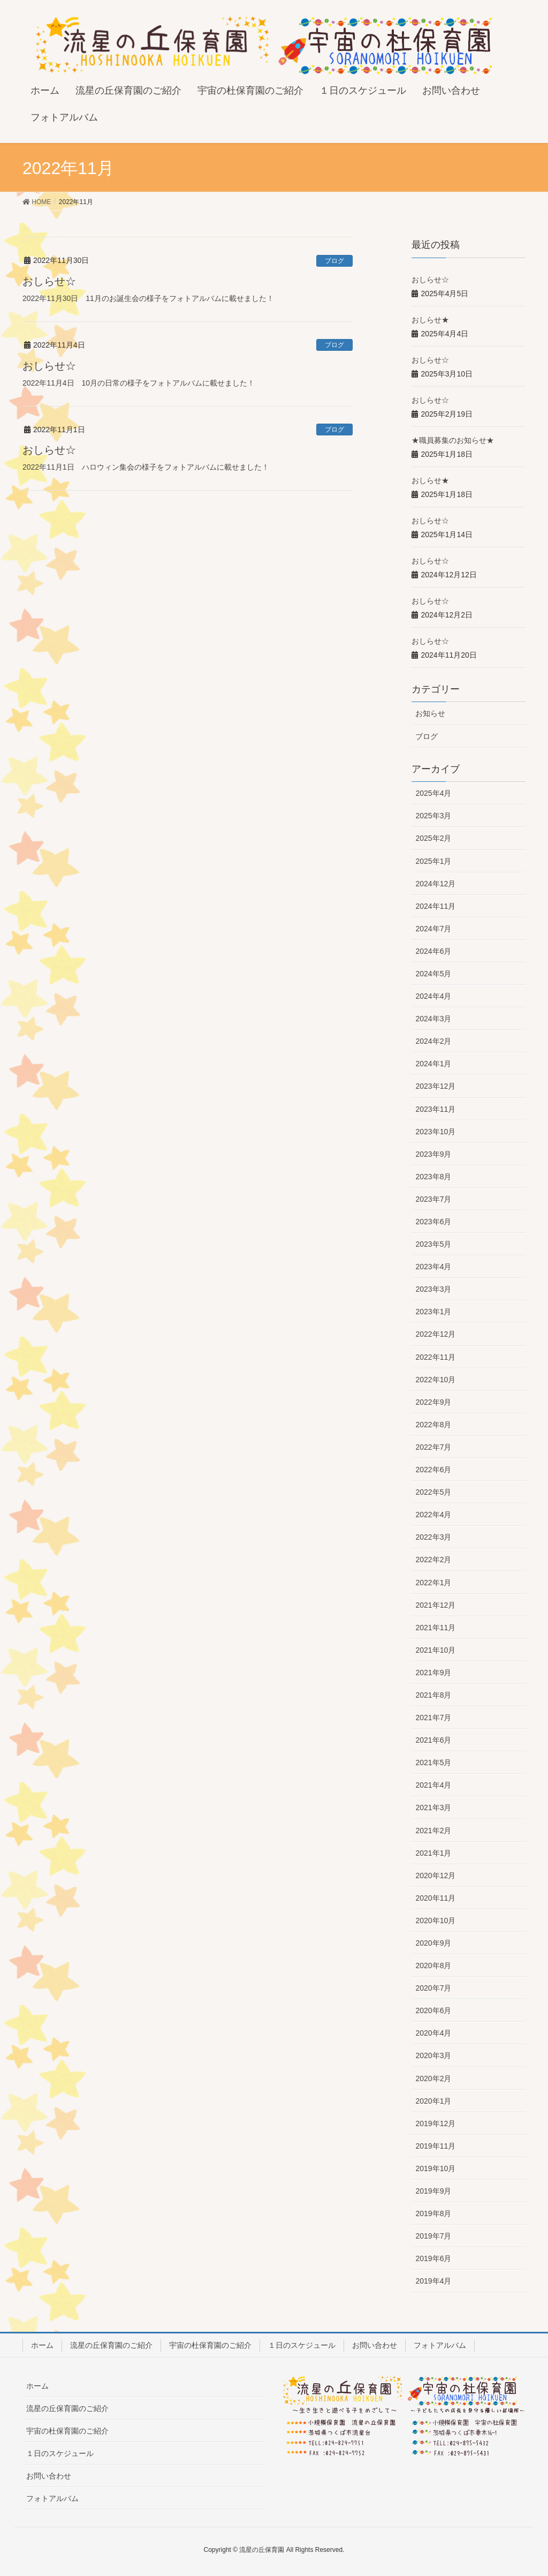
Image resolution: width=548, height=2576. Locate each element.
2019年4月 (433, 2281)
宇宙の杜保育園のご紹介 (210, 2345)
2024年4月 (433, 996)
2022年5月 (433, 1492)
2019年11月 (435, 2146)
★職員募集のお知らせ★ (453, 440)
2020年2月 (433, 2078)
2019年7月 (433, 2236)
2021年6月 (433, 1740)
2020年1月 (433, 2101)
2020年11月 (435, 1898)
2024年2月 (433, 1041)
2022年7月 (433, 1447)
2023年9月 (433, 1154)
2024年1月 (433, 1063)
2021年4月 (433, 1785)
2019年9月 (433, 2191)
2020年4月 (433, 2033)
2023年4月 (433, 1266)
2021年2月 (433, 1830)
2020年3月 (433, 2055)
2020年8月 (433, 1965)
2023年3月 (433, 1289)
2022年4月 (433, 1514)
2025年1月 (433, 861)
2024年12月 (435, 883)
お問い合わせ (374, 2345)
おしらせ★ (430, 319)
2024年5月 (433, 973)
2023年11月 (435, 1109)
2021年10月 (435, 1650)
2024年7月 (433, 928)
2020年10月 (435, 1920)
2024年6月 (433, 951)
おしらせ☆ (49, 281)
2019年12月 (435, 2123)
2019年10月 (435, 2168)
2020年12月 (435, 1875)
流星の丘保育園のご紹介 (111, 2345)
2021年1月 (433, 1853)
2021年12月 (435, 1605)
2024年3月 (433, 1018)
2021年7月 (433, 1717)
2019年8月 (433, 2213)
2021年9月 (433, 1672)
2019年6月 (433, 2258)
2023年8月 (433, 1176)
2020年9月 (433, 1943)
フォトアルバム (440, 2345)
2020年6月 (433, 2010)
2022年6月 (433, 1469)
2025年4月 (433, 793)
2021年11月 (435, 1627)
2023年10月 (435, 1131)
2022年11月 (435, 1357)
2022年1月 (433, 1582)
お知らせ (430, 713)
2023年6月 (433, 1221)
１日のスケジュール (302, 2345)
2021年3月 (433, 1807)
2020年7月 (433, 1988)
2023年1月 (433, 1311)
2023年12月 (435, 1086)
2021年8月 (433, 1695)
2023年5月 (433, 1244)
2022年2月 (433, 1559)
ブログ (334, 261)
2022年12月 (435, 1334)
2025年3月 (433, 815)
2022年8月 (433, 1424)
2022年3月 (433, 1537)
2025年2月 (433, 838)
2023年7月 (433, 1199)
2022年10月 (435, 1379)
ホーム (42, 2345)
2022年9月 (433, 1402)
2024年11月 (435, 906)
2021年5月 (433, 1762)
